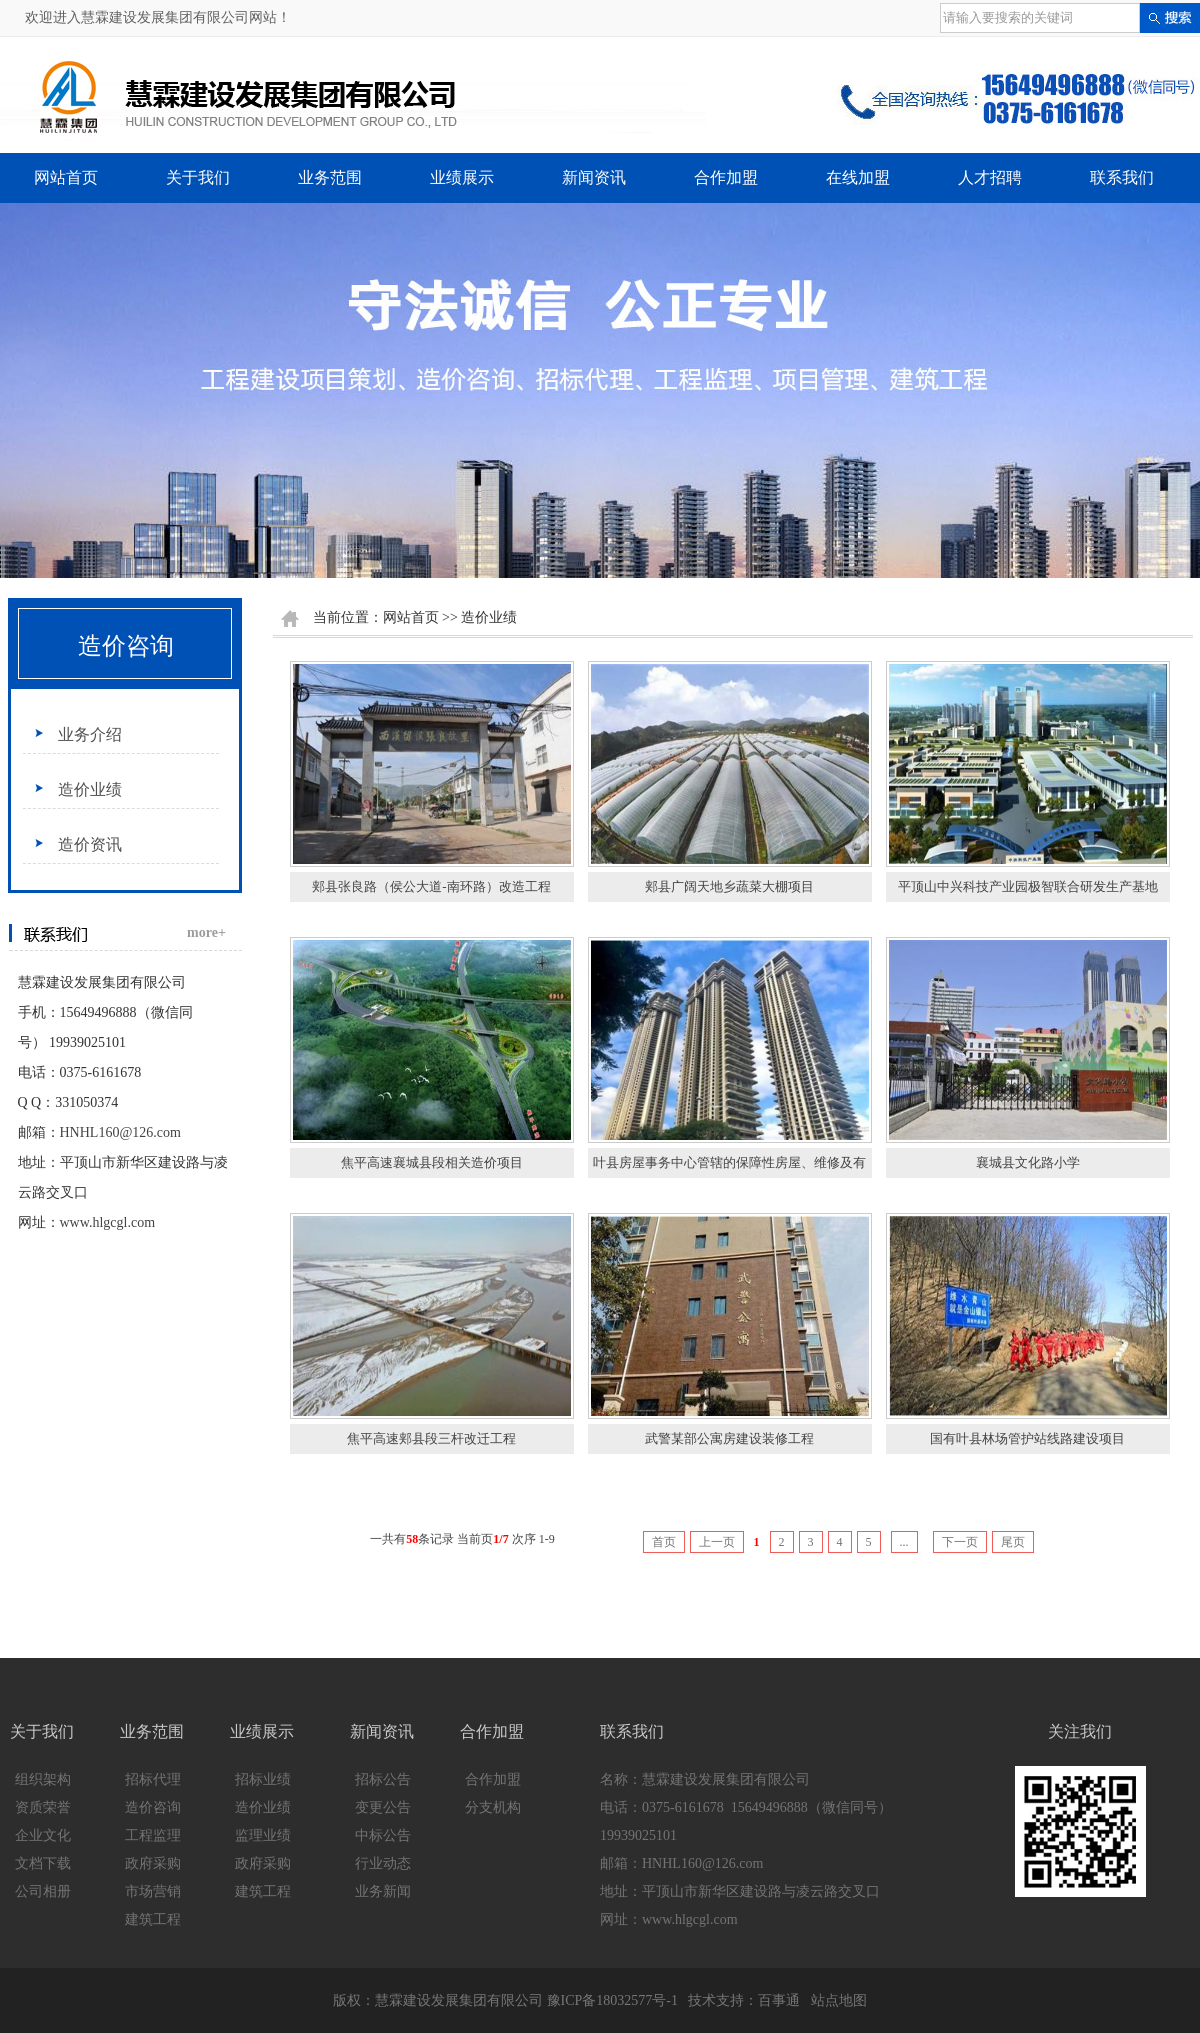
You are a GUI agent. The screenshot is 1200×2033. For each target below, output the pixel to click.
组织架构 (43, 1779)
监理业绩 (263, 1835)
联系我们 (1122, 177)
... (904, 1542)
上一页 (717, 1542)
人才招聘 (990, 177)
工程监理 (153, 1835)
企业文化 (43, 1835)
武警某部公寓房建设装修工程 (729, 1438)
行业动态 (383, 1863)
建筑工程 (153, 1919)
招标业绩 (263, 1779)
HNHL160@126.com (120, 1132)
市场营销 (153, 1891)
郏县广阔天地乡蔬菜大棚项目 (729, 886)
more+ (206, 932)
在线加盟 (858, 177)
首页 (664, 1542)
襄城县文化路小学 (1028, 1162)
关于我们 (198, 177)
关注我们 (1080, 1731)
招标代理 (153, 1779)
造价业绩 (90, 789)
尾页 (1013, 1542)
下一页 (960, 1542)
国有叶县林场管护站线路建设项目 (1027, 1438)
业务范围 (330, 177)
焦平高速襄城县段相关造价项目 (432, 1162)
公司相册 (43, 1891)
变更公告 (383, 1807)
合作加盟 (726, 177)
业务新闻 (383, 1891)
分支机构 (493, 1807)
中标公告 (383, 1835)
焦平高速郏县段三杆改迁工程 (431, 1438)
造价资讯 (90, 844)
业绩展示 (462, 177)
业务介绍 (90, 734)
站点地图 (839, 2000)
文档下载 (43, 1863)
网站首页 (66, 177)
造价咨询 (126, 646)
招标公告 (383, 1779)
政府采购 (153, 1863)
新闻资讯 (594, 177)
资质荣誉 (43, 1807)
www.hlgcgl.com (108, 1222)
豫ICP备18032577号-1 (612, 2000)
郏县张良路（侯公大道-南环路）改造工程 (431, 886)
